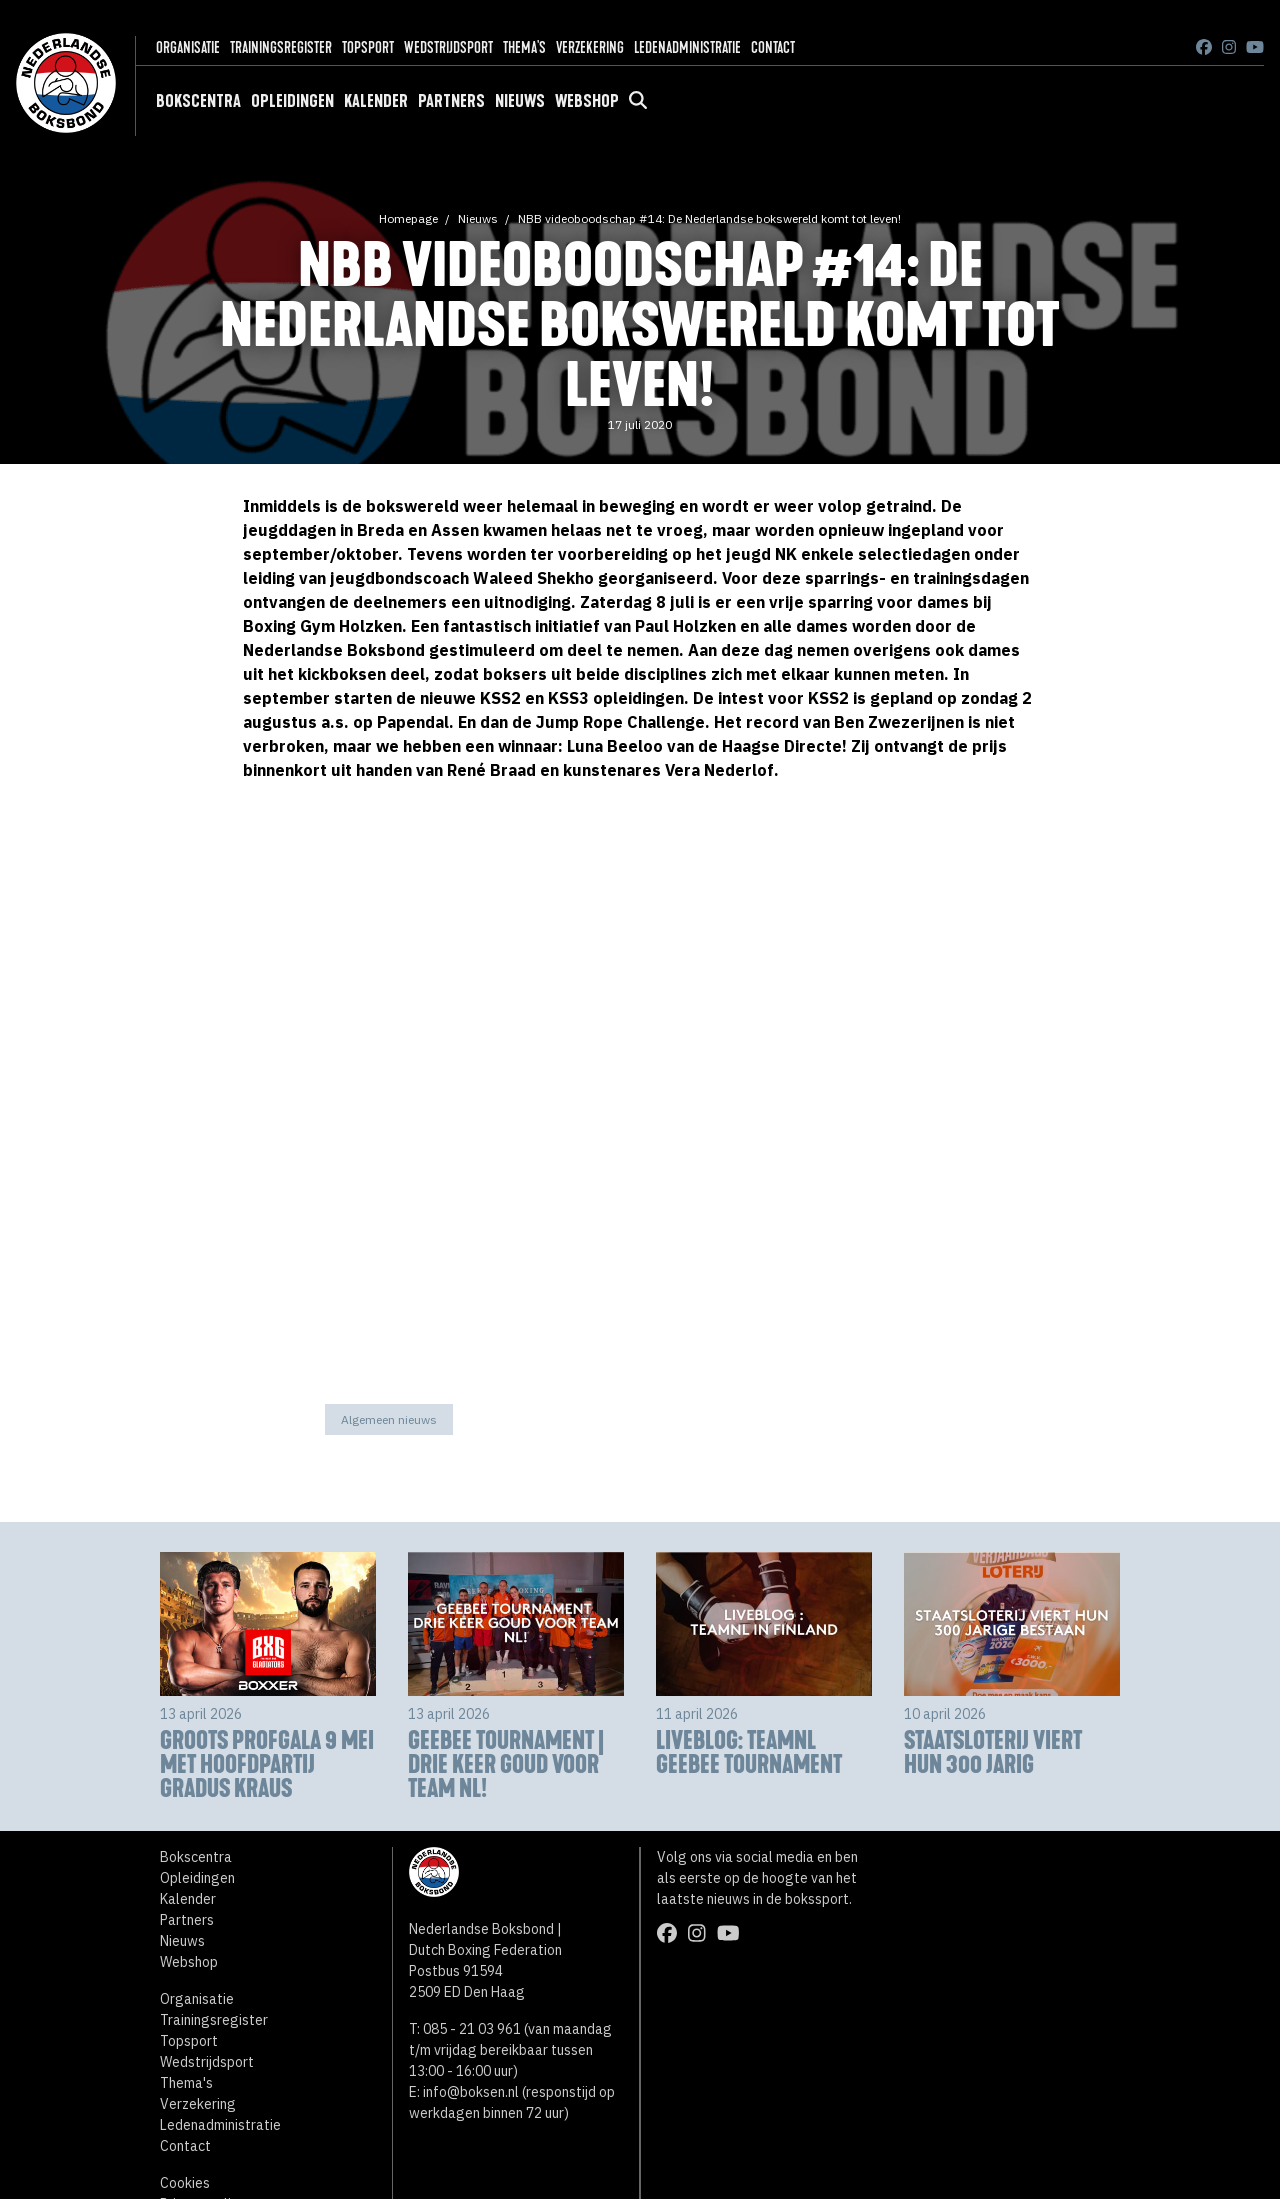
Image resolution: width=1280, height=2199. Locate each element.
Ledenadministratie (687, 47)
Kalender (376, 101)
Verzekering (590, 47)
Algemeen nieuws (389, 1419)
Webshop (587, 101)
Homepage (408, 218)
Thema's (524, 47)
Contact (773, 47)
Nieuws (520, 101)
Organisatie (188, 47)
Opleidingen (292, 101)
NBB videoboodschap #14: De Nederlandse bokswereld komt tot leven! (709, 218)
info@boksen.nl (471, 2092)
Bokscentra (198, 101)
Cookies (185, 2183)
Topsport (368, 47)
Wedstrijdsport (448, 47)
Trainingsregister (281, 47)
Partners (451, 101)
